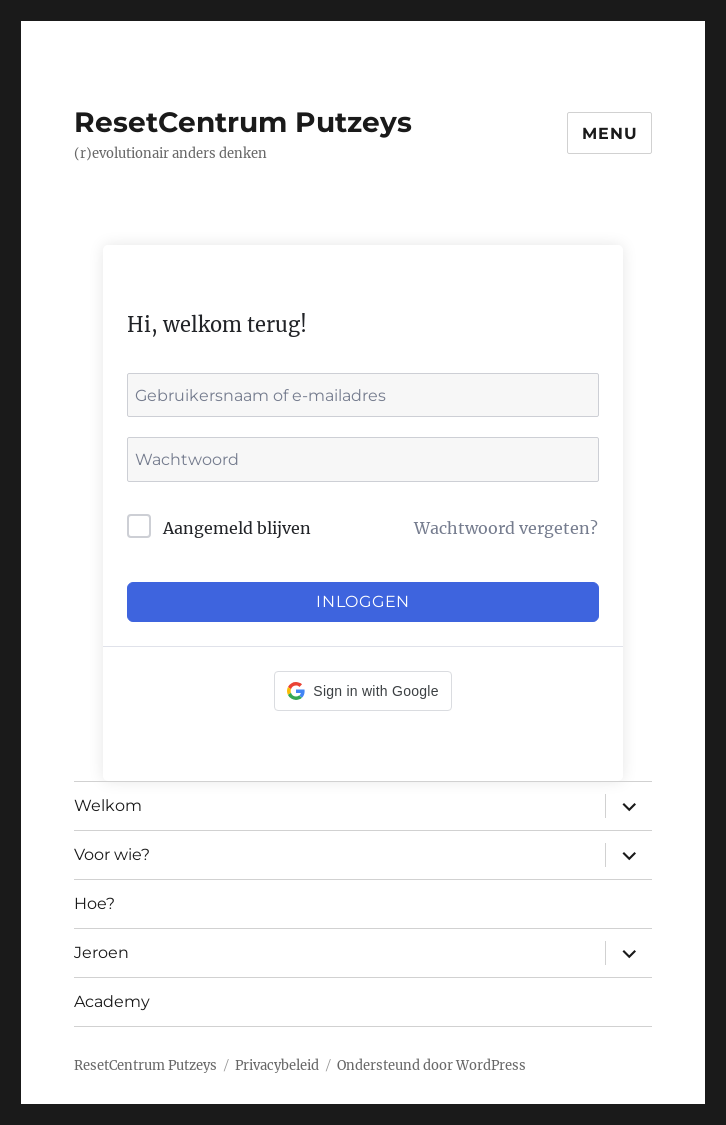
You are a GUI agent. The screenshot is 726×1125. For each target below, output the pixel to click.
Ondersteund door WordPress (431, 1065)
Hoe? (94, 903)
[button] (362, 691)
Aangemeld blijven (237, 528)
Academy (112, 1001)
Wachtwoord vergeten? (506, 528)
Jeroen (101, 952)
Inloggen (363, 601)
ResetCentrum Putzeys (243, 122)
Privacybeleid (277, 1065)
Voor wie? (112, 854)
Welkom (108, 805)
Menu (609, 133)
